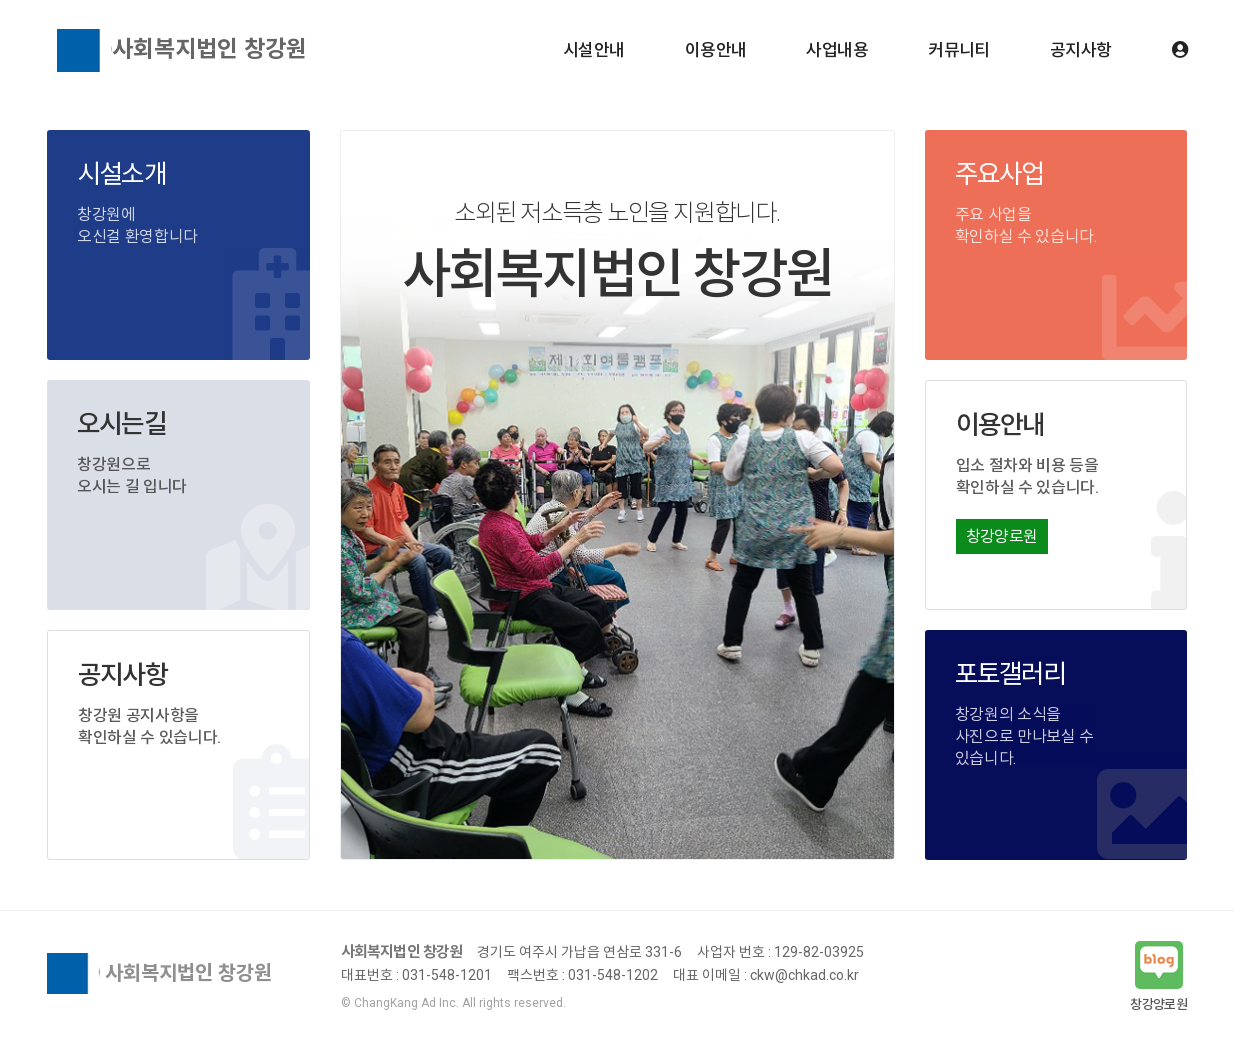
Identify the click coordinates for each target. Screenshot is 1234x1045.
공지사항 (1081, 50)
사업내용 (837, 50)
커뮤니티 (959, 50)
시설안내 (594, 50)
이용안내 (716, 50)
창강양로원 (1002, 536)
